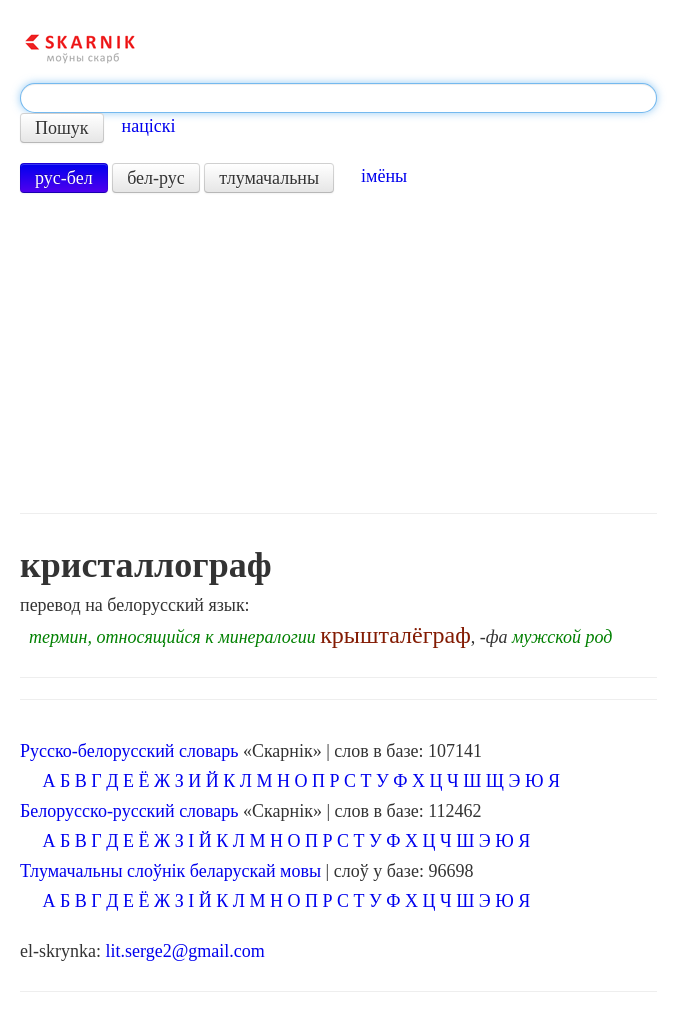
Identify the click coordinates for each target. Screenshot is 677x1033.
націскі (149, 126)
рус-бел (64, 178)
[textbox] (338, 98)
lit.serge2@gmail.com (184, 951)
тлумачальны (269, 178)
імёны (384, 176)
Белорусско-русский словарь (129, 811)
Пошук (62, 128)
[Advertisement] (338, 353)
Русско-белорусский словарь (129, 751)
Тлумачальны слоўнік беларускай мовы (170, 871)
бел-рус (156, 178)
